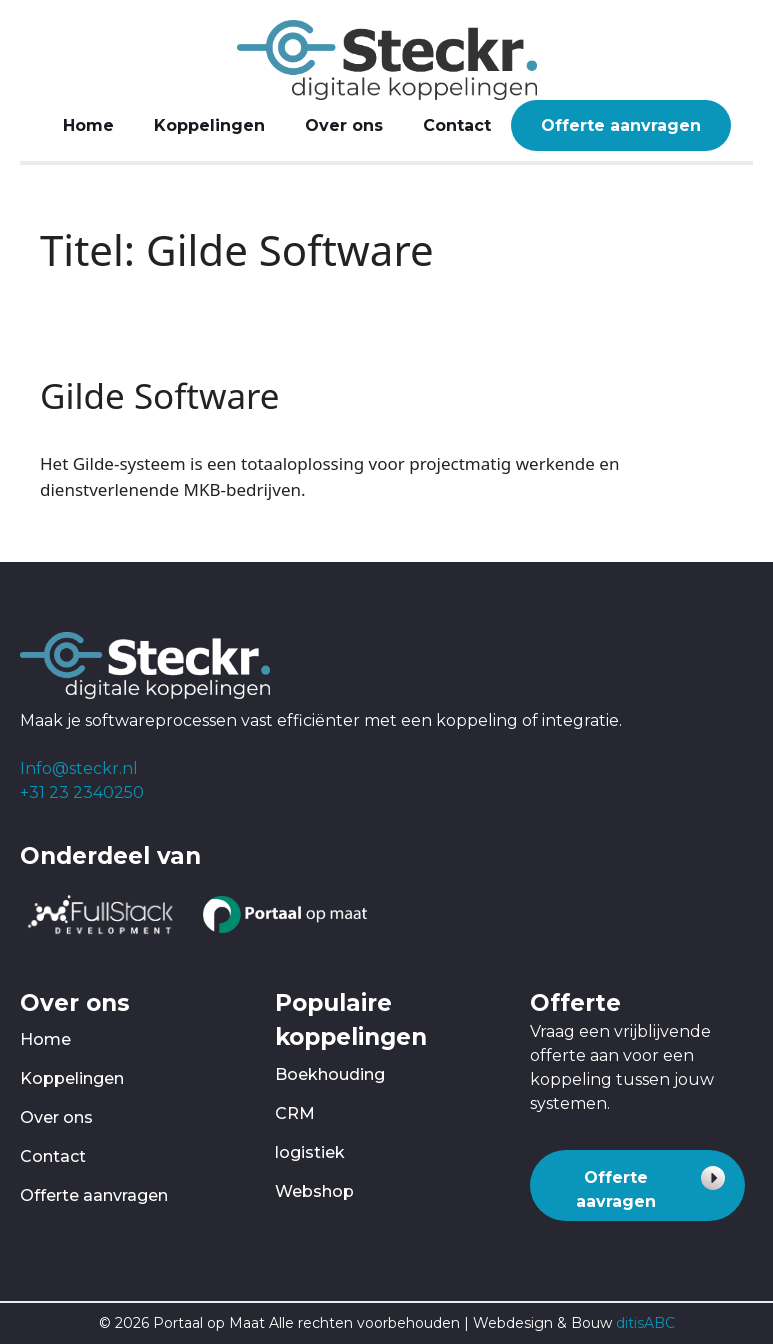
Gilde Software (160, 395)
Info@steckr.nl (79, 768)
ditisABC (645, 1323)
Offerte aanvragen (621, 125)
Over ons (344, 125)
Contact (457, 125)
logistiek (310, 1152)
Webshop (314, 1191)
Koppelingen (209, 125)
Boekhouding (330, 1074)
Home (88, 125)
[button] (637, 1185)
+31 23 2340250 (82, 792)
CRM (295, 1113)
